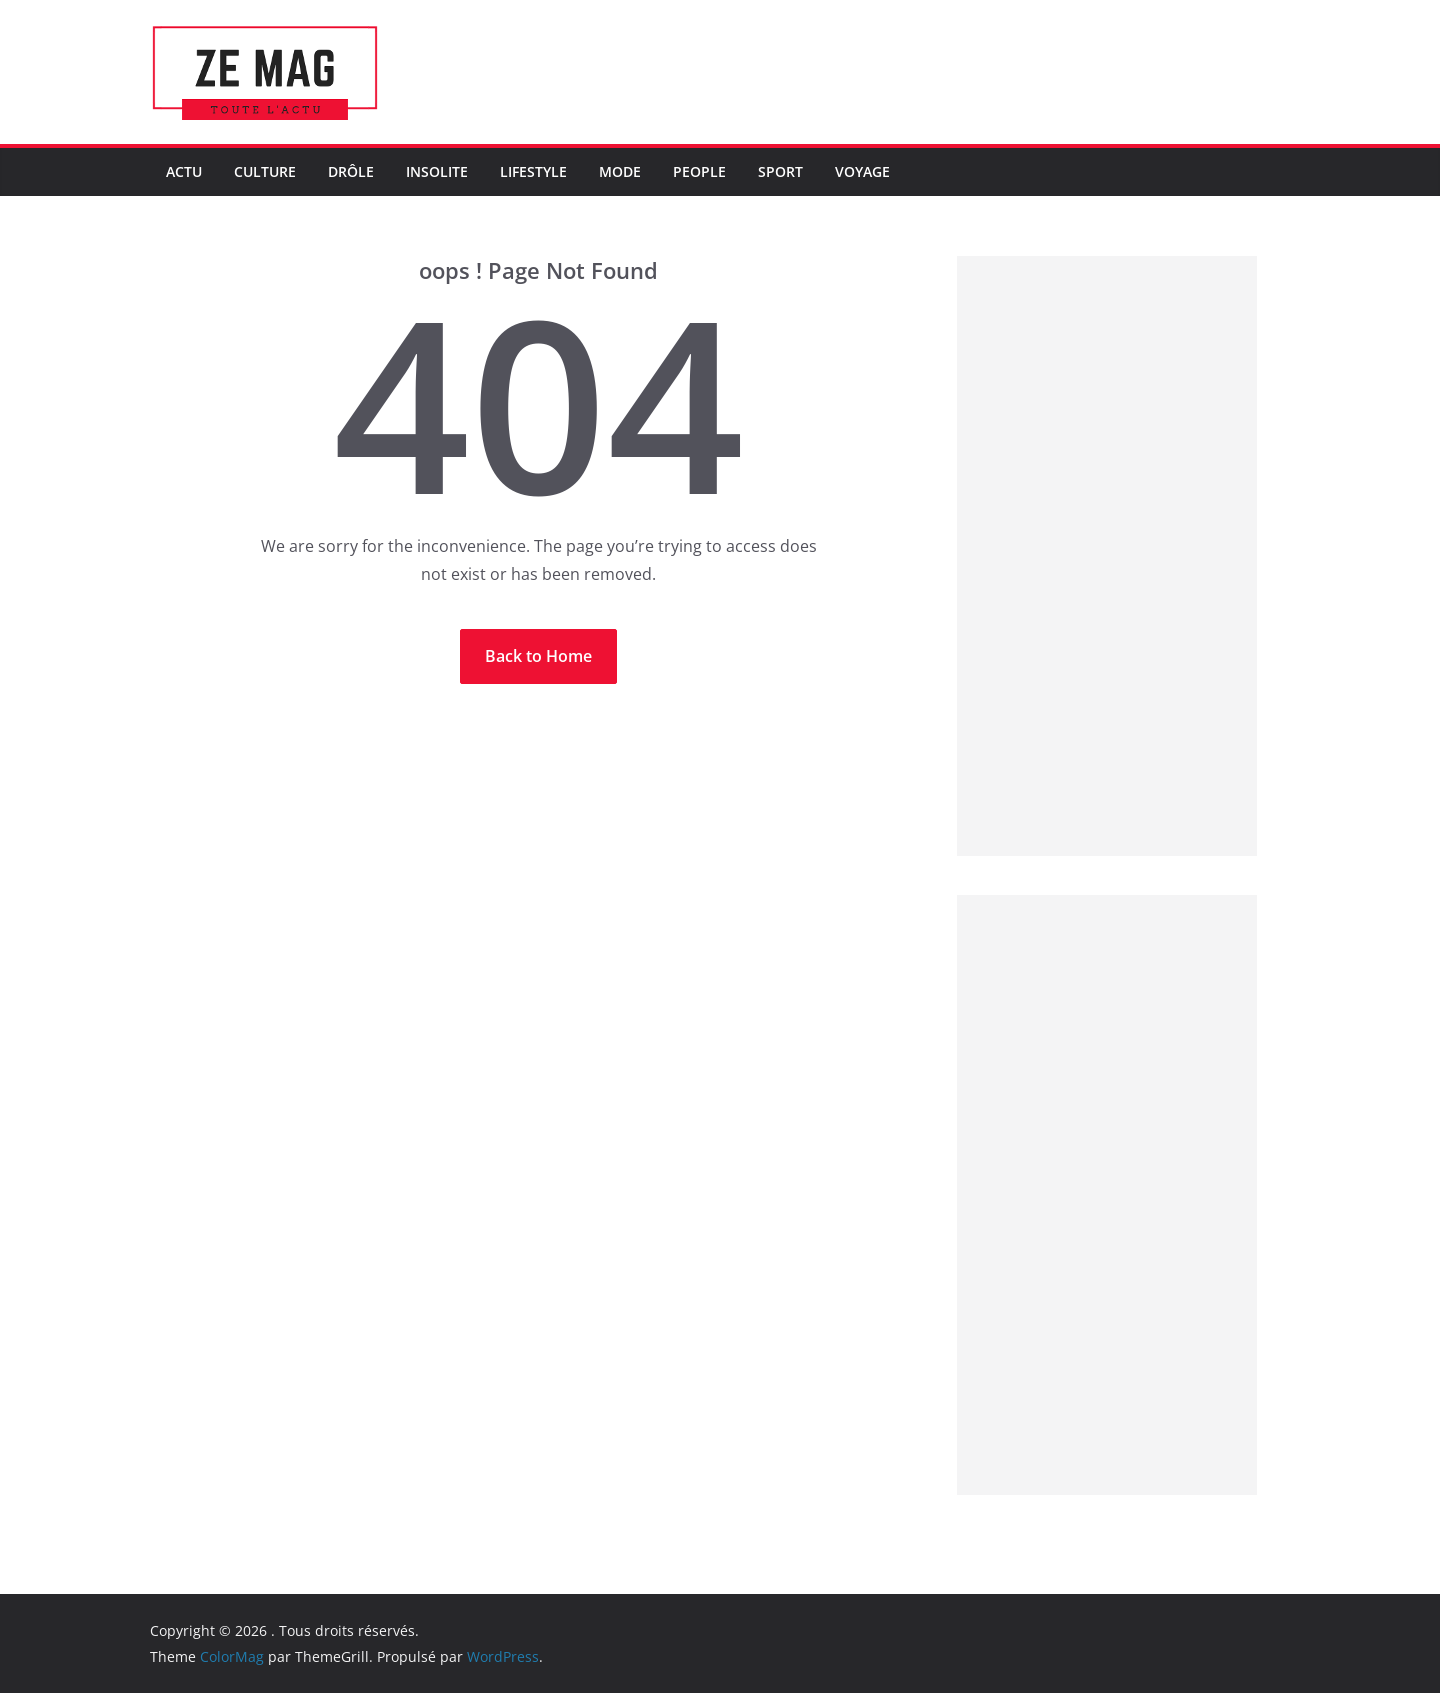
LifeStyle (533, 171)
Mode (620, 171)
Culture (265, 171)
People (699, 171)
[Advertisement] (1107, 556)
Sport (780, 171)
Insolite (437, 171)
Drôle (351, 171)
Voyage (862, 171)
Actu (184, 171)
